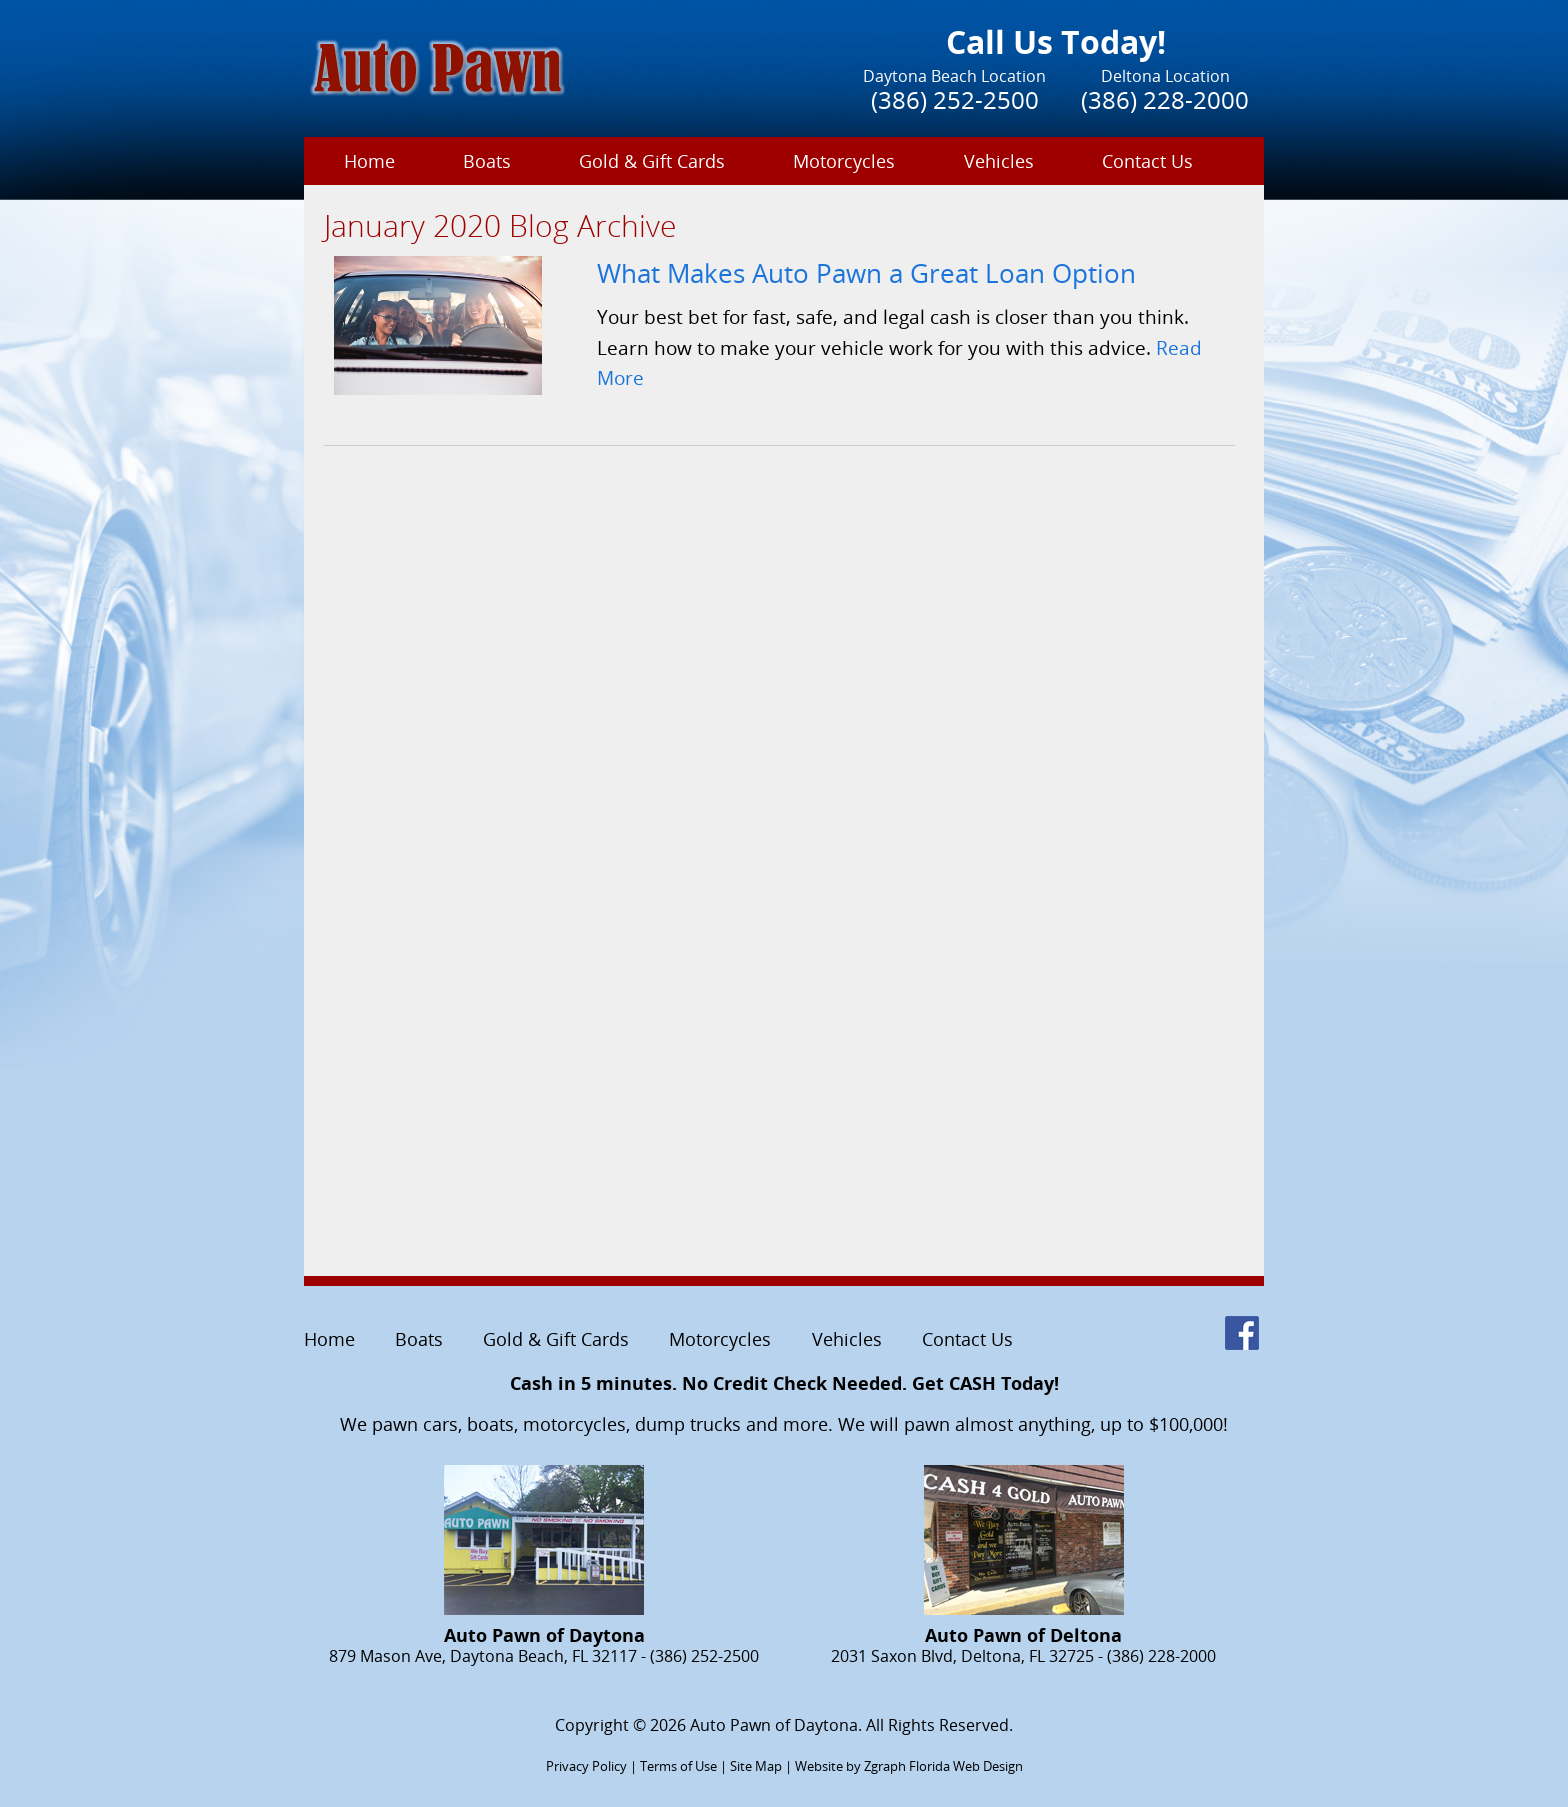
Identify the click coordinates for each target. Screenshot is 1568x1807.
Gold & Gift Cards (652, 161)
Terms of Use (678, 1766)
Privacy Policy (586, 1766)
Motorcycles (844, 161)
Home (369, 161)
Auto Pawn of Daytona (774, 1725)
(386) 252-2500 (955, 99)
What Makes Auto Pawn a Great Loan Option (866, 273)
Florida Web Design (966, 1766)
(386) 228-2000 (1165, 99)
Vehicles (999, 161)
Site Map (756, 1766)
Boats (487, 161)
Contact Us (1147, 161)
